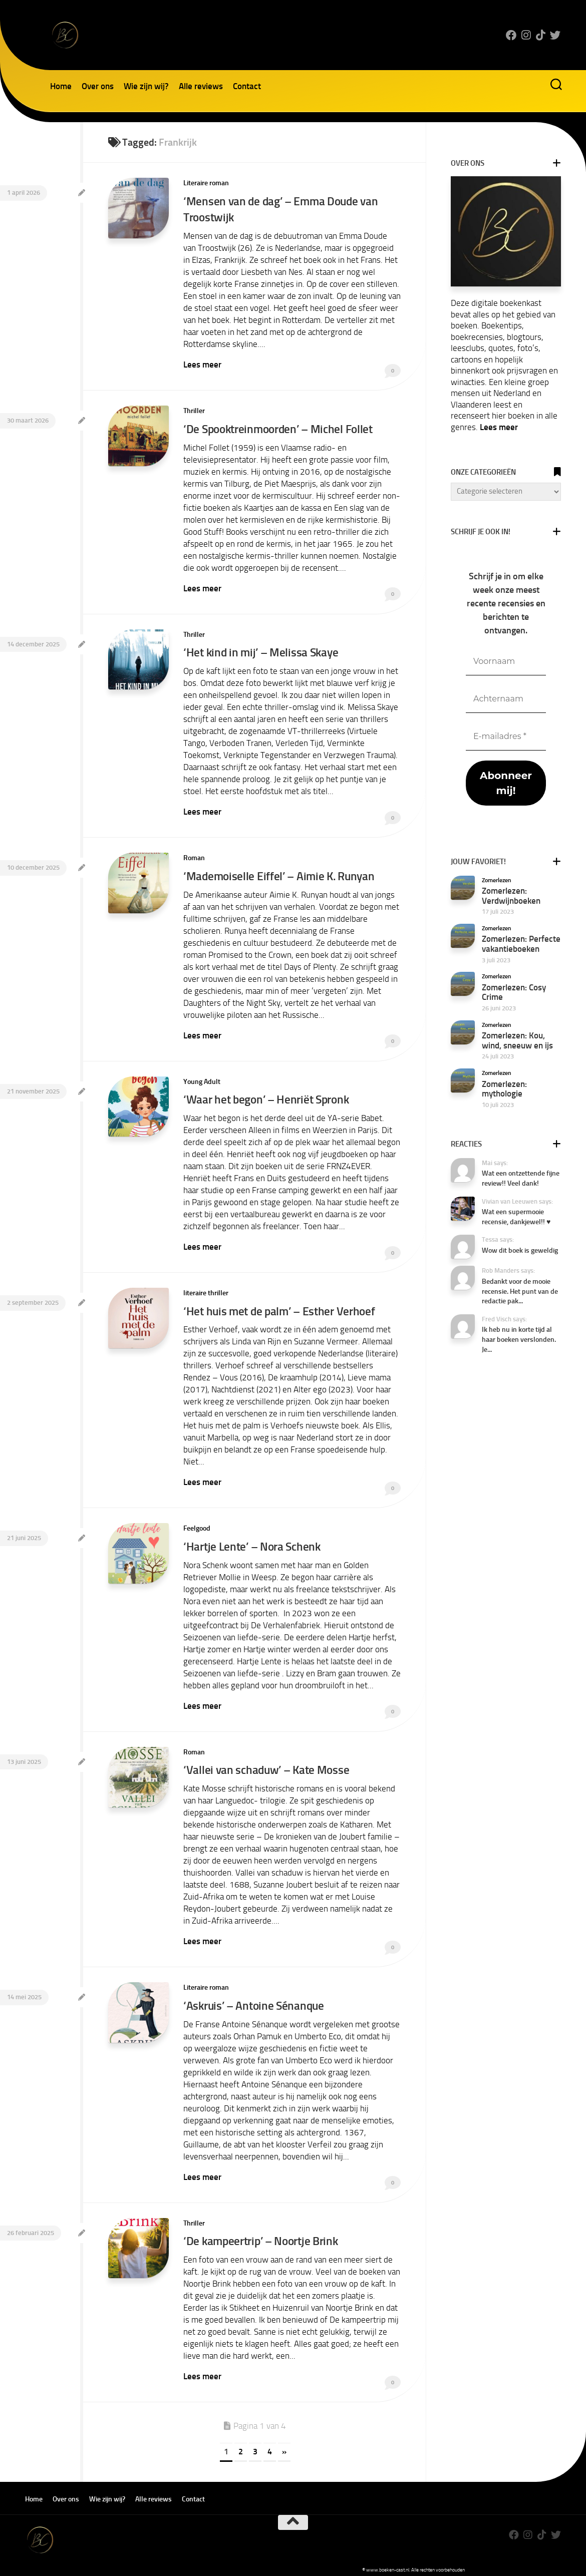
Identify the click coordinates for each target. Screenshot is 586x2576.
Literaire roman (206, 183)
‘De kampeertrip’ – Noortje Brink (263, 2232)
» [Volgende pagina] (284, 2442)
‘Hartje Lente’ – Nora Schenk (253, 1540)
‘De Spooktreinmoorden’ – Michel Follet (280, 427)
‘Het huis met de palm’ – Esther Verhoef (280, 1305)
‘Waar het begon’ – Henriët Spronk (268, 1094)
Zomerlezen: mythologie (504, 1089)
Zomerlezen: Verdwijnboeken (511, 896)
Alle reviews (201, 86)
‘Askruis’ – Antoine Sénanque (254, 1997)
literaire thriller (205, 1288)
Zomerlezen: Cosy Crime (514, 992)
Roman (194, 854)
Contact (247, 86)
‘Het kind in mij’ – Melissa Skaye (261, 649)
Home (61, 86)
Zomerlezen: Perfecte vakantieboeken (521, 944)
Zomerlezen (496, 880)
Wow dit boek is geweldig (520, 1250)
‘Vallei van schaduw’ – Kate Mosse (267, 1763)
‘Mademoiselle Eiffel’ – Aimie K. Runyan (279, 872)
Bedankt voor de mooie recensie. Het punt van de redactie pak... (520, 1291)
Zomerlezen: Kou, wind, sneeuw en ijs (517, 1040)
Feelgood (196, 1522)
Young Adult (201, 1077)
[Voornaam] (506, 661)
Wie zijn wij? (146, 86)
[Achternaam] (506, 699)
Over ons (98, 86)
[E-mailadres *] (506, 737)
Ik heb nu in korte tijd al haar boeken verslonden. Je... (519, 1339)
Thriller (194, 409)
